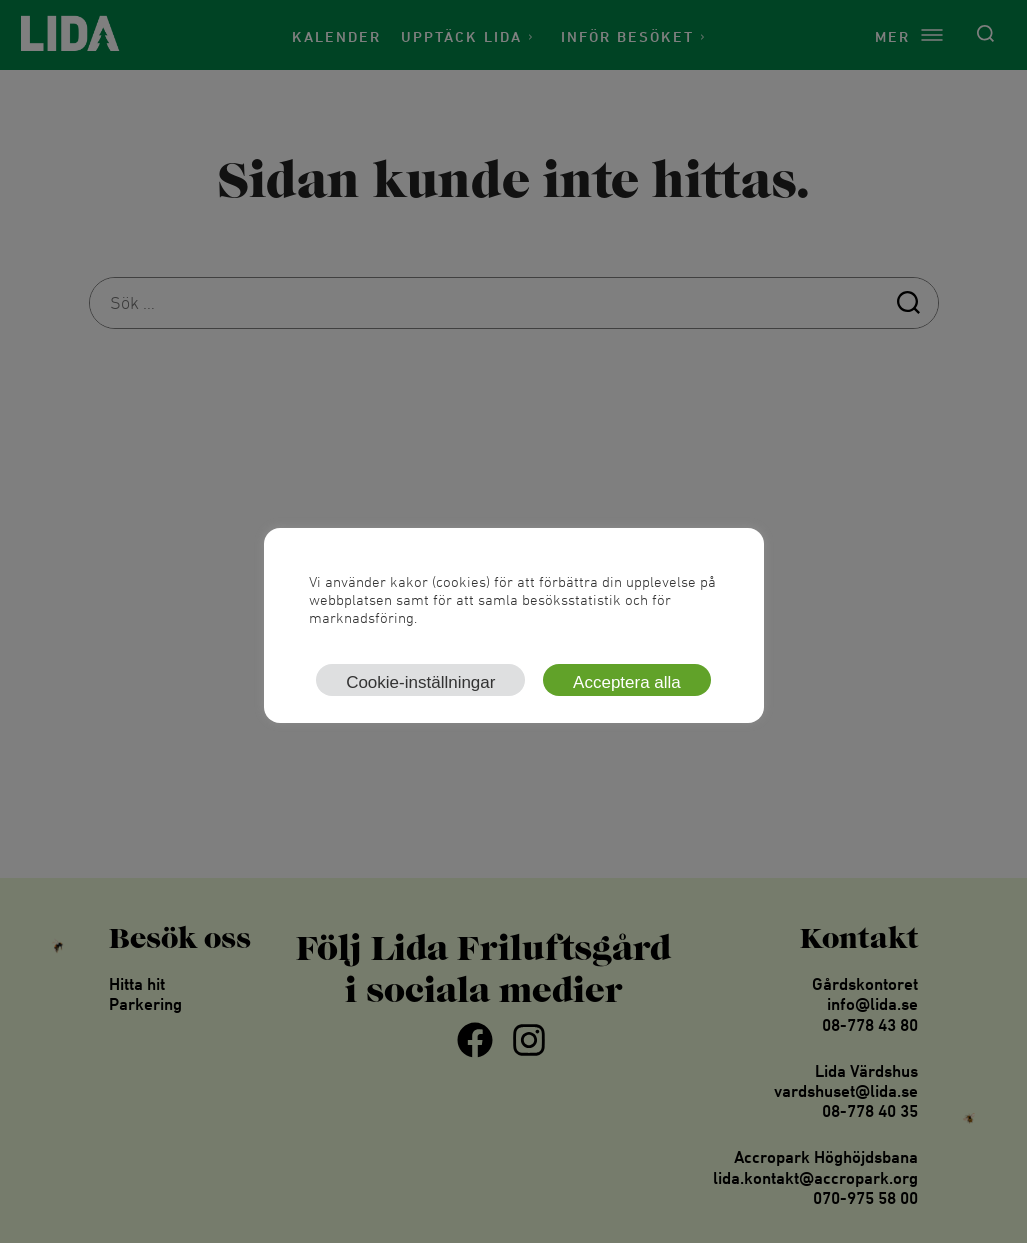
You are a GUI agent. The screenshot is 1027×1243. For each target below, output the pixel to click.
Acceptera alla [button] (627, 682)
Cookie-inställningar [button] (420, 682)
